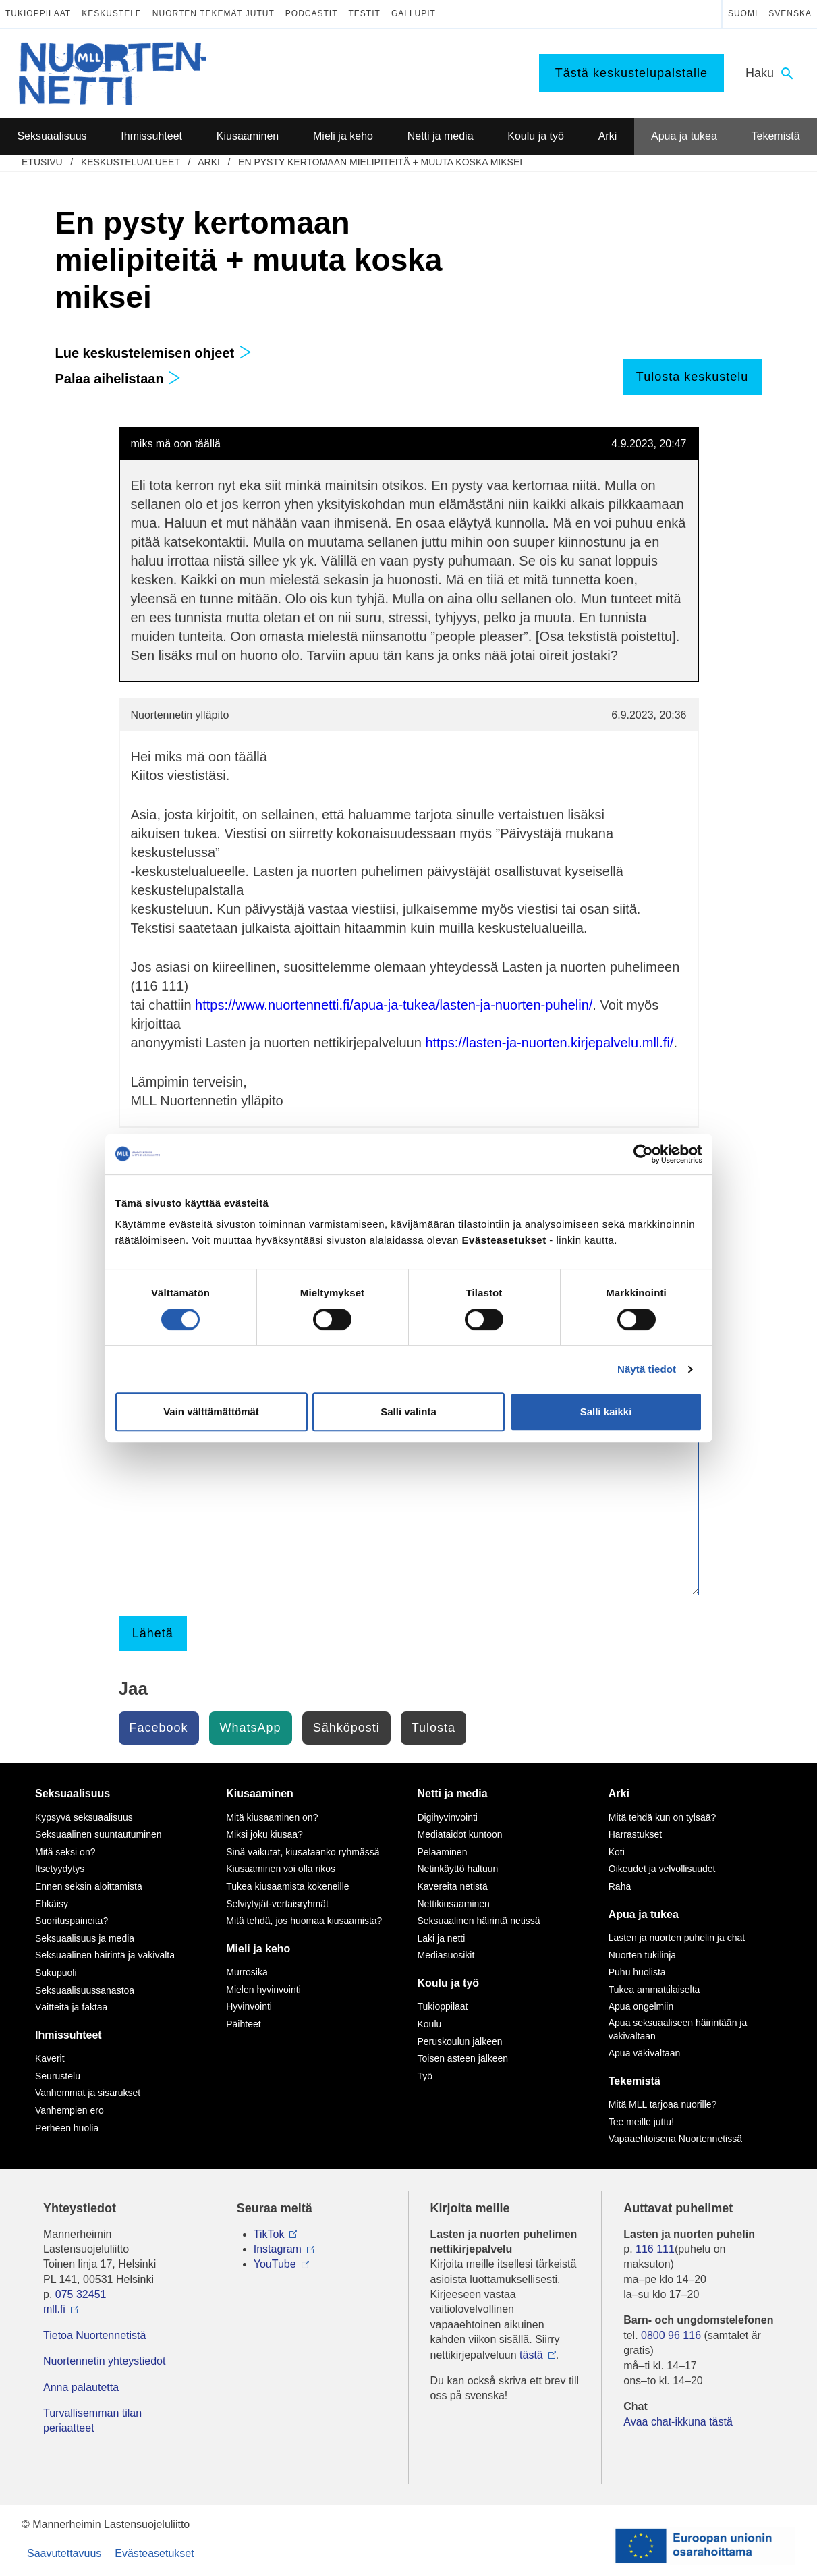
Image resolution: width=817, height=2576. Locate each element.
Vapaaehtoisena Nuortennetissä (675, 2138)
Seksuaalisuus (72, 1793)
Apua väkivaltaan (645, 2053)
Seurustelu (57, 2076)
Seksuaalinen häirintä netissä (479, 1920)
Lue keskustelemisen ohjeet (153, 353)
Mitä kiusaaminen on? (272, 1817)
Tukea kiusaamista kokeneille (287, 1886)
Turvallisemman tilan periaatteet (92, 2420)
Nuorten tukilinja (642, 1955)
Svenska (790, 13)
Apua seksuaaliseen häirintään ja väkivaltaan (678, 2029)
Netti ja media (453, 1793)
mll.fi (54, 2309)
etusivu (42, 162)
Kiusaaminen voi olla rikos (280, 1868)
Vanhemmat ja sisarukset (87, 2092)
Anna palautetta (81, 2387)
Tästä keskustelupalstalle (631, 73)
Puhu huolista (637, 1972)
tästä (531, 2355)
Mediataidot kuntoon (460, 1834)
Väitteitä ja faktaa (71, 2007)
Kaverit (50, 2058)
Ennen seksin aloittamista (88, 1886)
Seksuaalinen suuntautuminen (98, 1834)
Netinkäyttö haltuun (458, 1868)
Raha (620, 1886)
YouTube (275, 2264)
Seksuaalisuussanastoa (84, 1990)
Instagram (278, 2249)
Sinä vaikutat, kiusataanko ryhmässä (302, 1851)
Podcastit (311, 13)
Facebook (159, 1727)
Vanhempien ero (69, 2110)
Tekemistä (634, 2081)
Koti (617, 1851)
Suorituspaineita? (71, 1920)
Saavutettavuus (64, 2553)
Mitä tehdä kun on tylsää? (662, 1817)
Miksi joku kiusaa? (264, 1834)
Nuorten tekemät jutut (213, 13)
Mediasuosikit (446, 1955)
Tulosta (433, 1727)
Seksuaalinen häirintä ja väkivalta (105, 1955)
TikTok (269, 2234)
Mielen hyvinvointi (263, 1989)
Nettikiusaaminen (454, 1903)
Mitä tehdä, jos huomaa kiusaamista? (304, 1920)
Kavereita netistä (453, 1886)
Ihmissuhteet (68, 2035)
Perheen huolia (66, 2127)
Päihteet (243, 2024)
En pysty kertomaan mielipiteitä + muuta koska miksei (380, 162)
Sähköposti (346, 1727)
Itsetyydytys (59, 1868)
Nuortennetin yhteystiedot (104, 2361)
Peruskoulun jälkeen (460, 2041)
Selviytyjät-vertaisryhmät (277, 1903)
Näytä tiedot (646, 1369)
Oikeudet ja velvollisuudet (662, 1868)
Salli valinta (408, 1411)
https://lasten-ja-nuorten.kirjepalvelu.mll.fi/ (549, 1042)
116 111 (655, 2249)
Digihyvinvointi (448, 1817)
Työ (425, 2076)
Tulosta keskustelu (692, 376)
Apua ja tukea (644, 1914)
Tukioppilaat (38, 13)
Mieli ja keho (258, 1948)
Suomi (743, 13)
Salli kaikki (606, 1411)
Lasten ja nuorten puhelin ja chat (677, 1937)
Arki (209, 162)
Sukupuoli (56, 1972)
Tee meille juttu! (641, 2121)
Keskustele (112, 13)
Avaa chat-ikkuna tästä (678, 2422)
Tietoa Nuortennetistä (94, 2335)
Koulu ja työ (449, 1983)
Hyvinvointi (249, 2006)
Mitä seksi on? (65, 1851)
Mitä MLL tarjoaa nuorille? (663, 2104)
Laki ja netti (442, 1938)
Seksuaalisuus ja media (84, 1938)
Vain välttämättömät (211, 1411)
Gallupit (413, 13)
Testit (365, 13)
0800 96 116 (671, 2335)
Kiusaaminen (259, 1793)
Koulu (430, 2024)
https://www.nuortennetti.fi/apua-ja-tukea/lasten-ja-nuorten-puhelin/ (393, 1004)
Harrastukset (635, 1834)
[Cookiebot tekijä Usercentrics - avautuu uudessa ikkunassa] (643, 1154)
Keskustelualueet (130, 162)
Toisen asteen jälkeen (463, 2058)
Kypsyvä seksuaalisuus (84, 1817)
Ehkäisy (51, 1903)
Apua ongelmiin (641, 2006)
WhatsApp (250, 1727)
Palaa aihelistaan (118, 378)
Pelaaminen (443, 1851)
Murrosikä (246, 1972)
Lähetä (152, 1633)
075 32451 (81, 2294)
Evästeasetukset (154, 2553)
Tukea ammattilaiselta (654, 1989)
